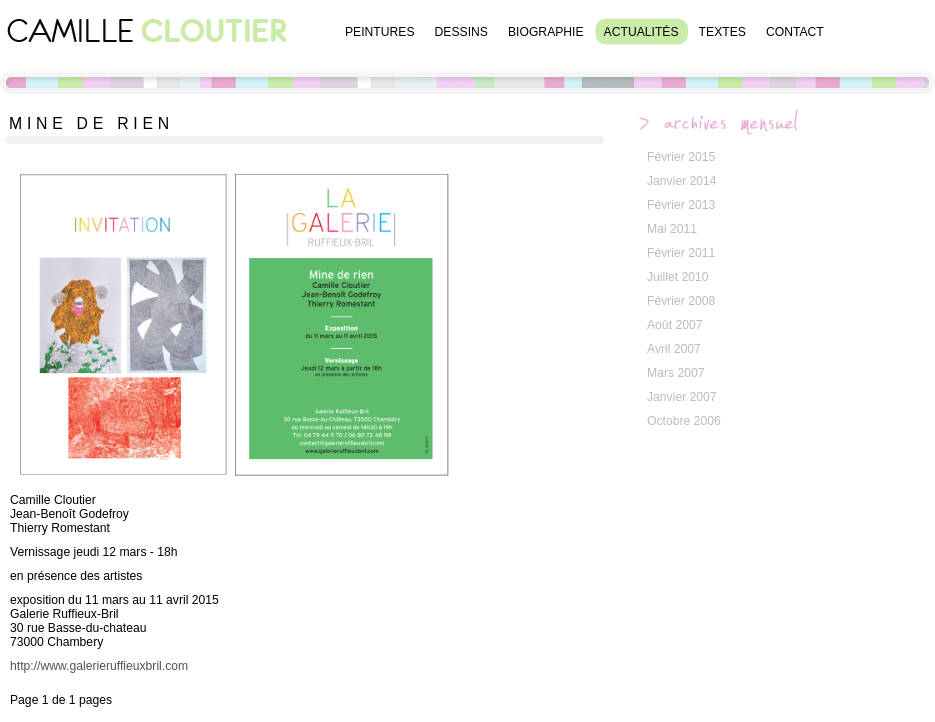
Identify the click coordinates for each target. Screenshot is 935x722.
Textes (722, 32)
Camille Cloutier (150, 45)
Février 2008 (681, 301)
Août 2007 (674, 325)
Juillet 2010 (678, 277)
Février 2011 (681, 253)
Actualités (641, 32)
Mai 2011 (672, 229)
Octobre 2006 (684, 421)
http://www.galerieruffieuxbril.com (99, 666)
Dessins (461, 32)
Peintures (380, 32)
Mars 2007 (675, 373)
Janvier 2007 (682, 397)
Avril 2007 (674, 349)
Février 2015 (681, 157)
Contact (795, 32)
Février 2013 (681, 205)
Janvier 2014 (682, 181)
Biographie (546, 32)
